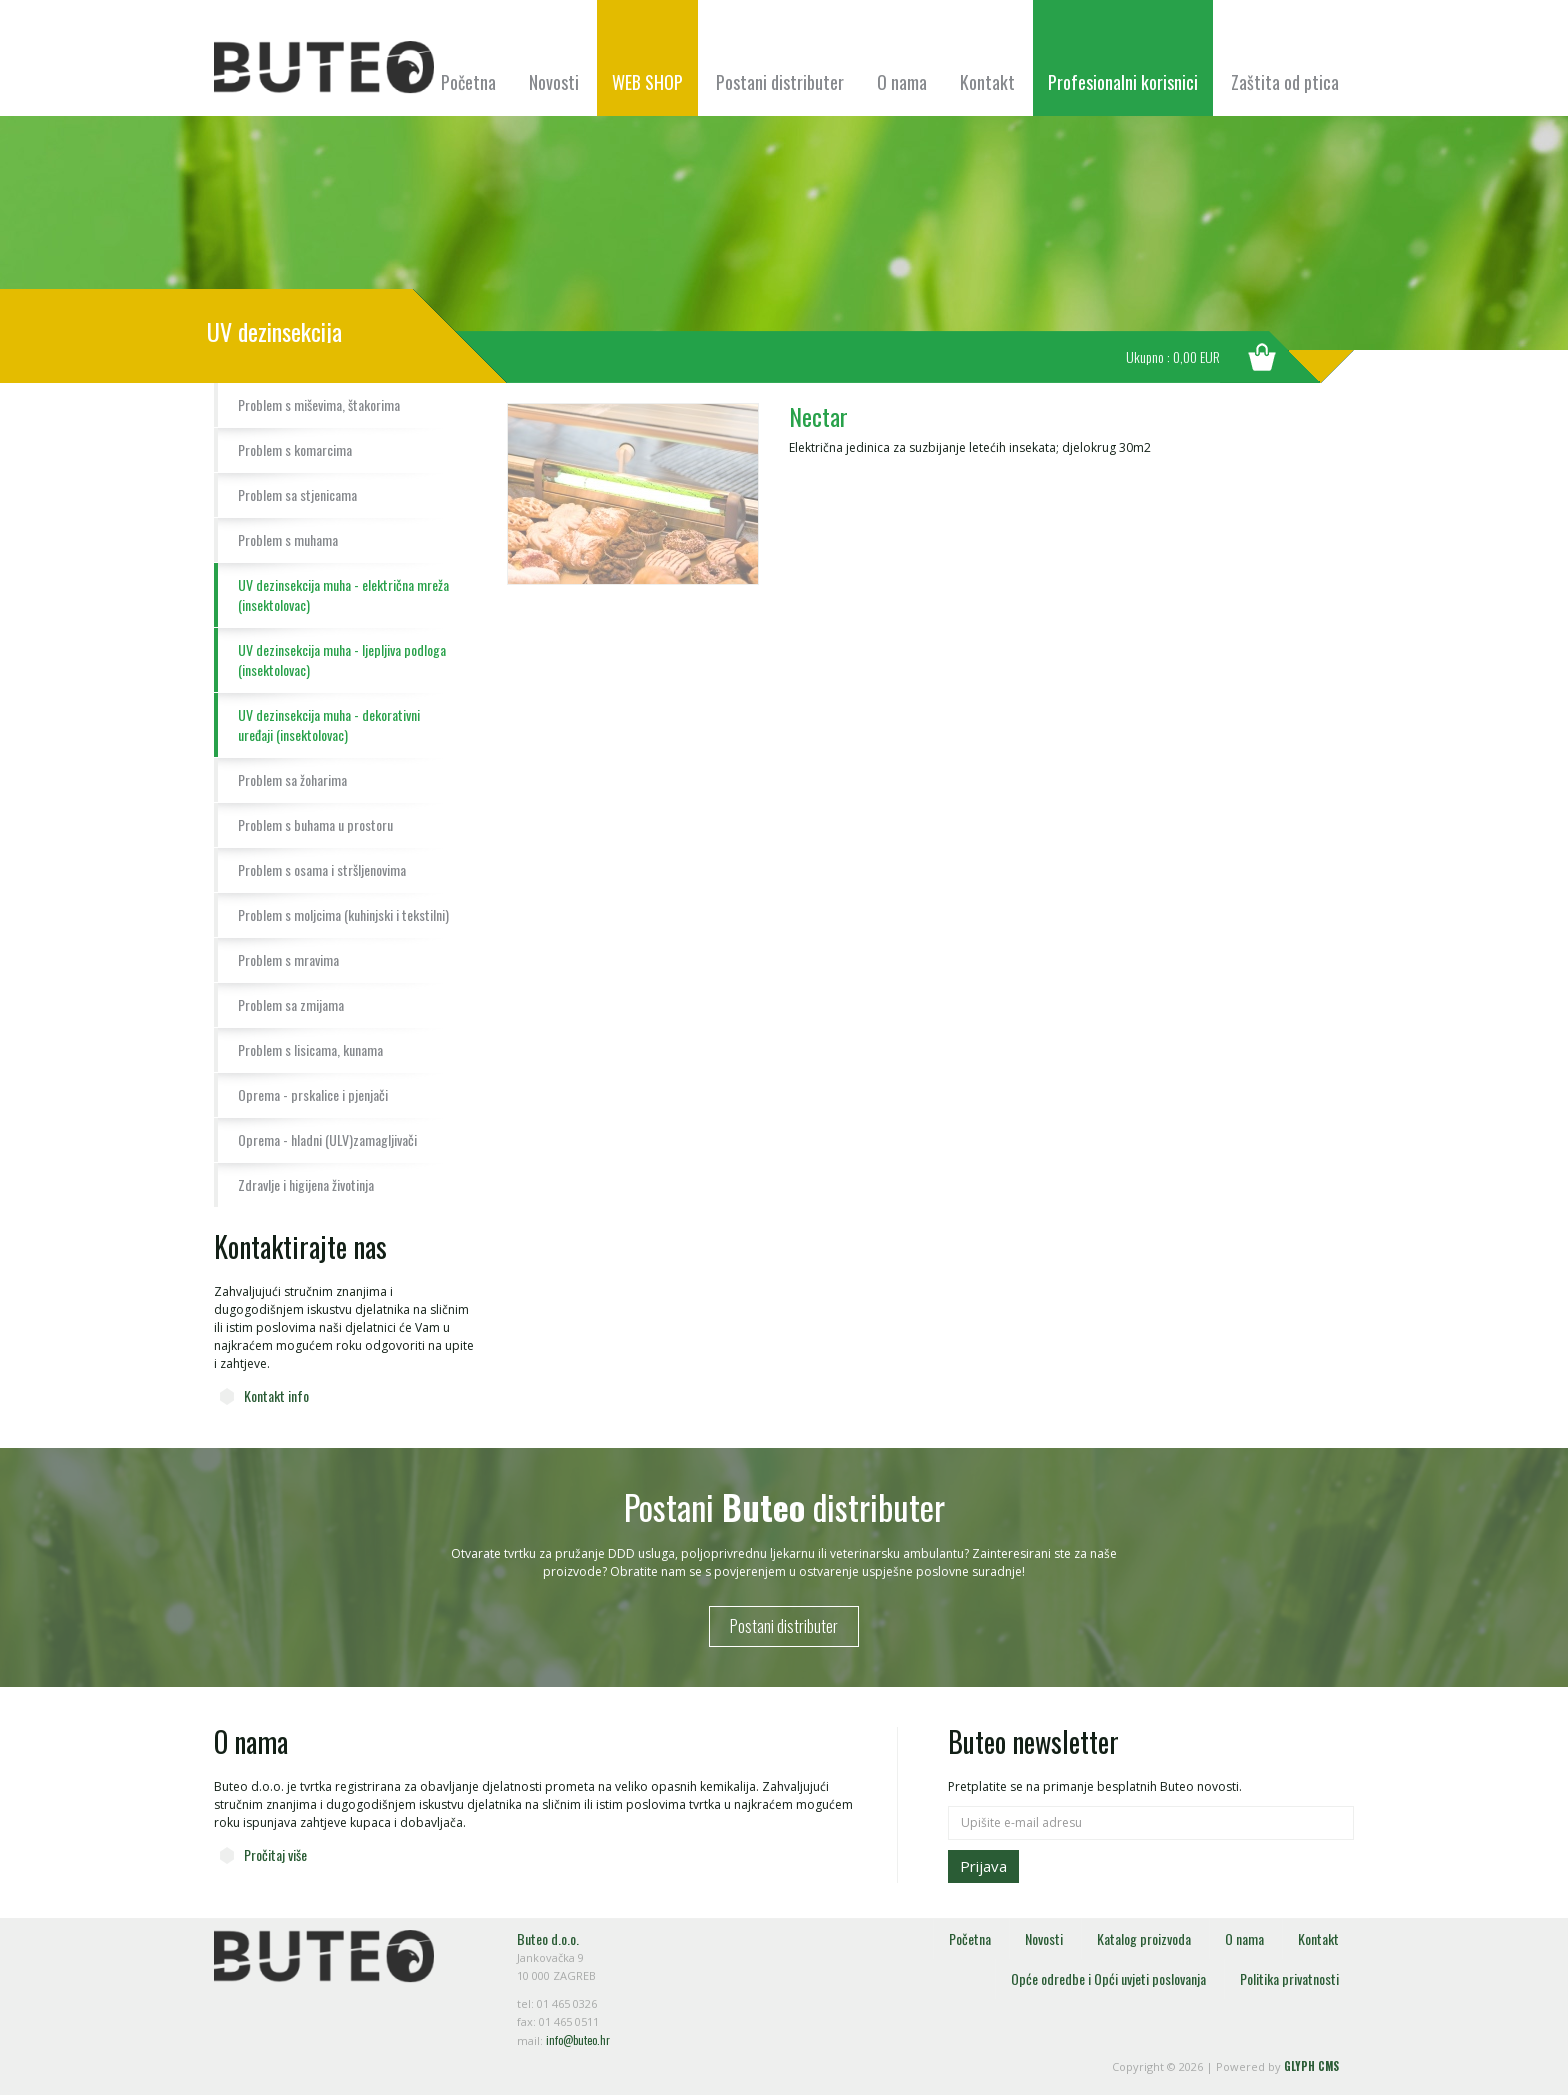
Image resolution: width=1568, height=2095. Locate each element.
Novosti (554, 82)
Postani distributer (780, 82)
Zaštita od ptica (1285, 82)
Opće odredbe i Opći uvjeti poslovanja (1108, 1978)
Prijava (983, 1866)
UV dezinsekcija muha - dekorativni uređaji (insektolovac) (329, 724)
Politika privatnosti (1289, 1978)
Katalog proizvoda (1144, 1938)
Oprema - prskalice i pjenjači (313, 1094)
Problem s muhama (288, 539)
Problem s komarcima (295, 449)
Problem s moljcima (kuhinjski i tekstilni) (343, 914)
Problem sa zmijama (291, 1004)
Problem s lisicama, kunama (310, 1049)
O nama (902, 82)
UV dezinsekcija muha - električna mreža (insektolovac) (343, 594)
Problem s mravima (288, 959)
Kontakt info (276, 1395)
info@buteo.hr (578, 2040)
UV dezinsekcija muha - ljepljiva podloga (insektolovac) (342, 659)
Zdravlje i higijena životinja (306, 1184)
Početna (468, 82)
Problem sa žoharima (292, 779)
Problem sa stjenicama (297, 494)
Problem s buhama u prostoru (315, 824)
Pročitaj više (275, 1854)
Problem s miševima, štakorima (319, 404)
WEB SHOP (647, 82)
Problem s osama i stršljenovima (322, 869)
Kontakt (987, 82)
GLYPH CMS (1311, 2066)
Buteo (324, 67)
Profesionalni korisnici (1123, 82)
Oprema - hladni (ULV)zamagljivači (327, 1139)
